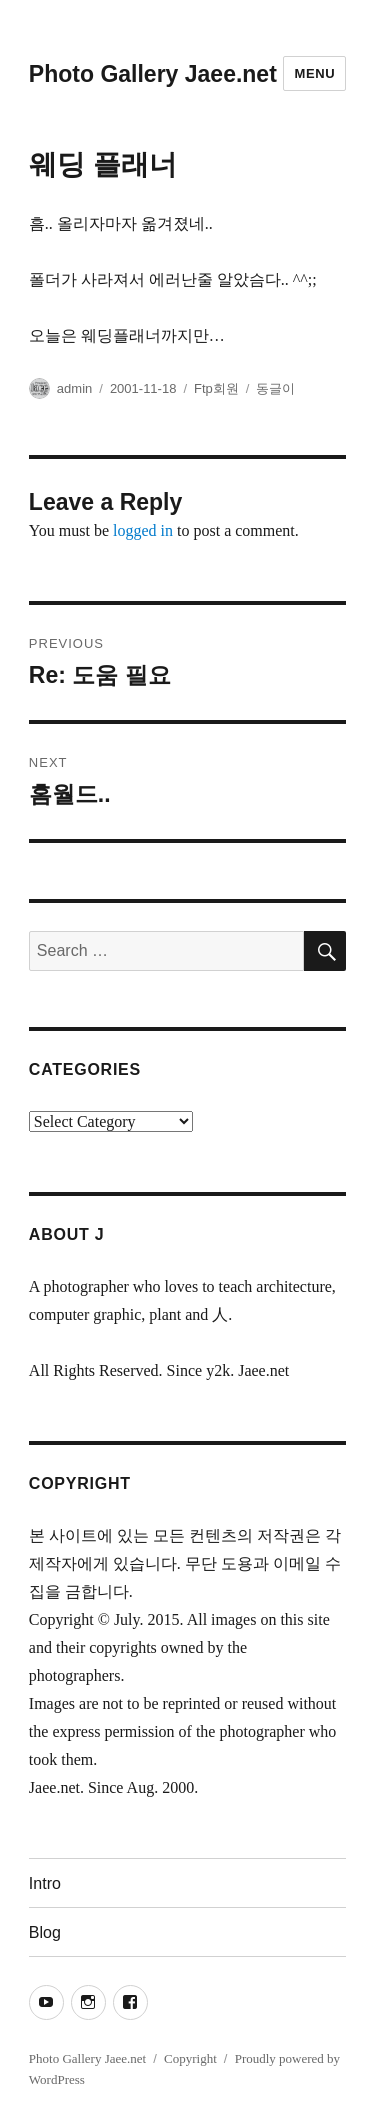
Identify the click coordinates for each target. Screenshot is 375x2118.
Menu (314, 73)
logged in (143, 530)
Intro (45, 1883)
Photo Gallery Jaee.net (153, 74)
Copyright (190, 2058)
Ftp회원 (216, 388)
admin (74, 388)
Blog (45, 1932)
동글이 (275, 388)
